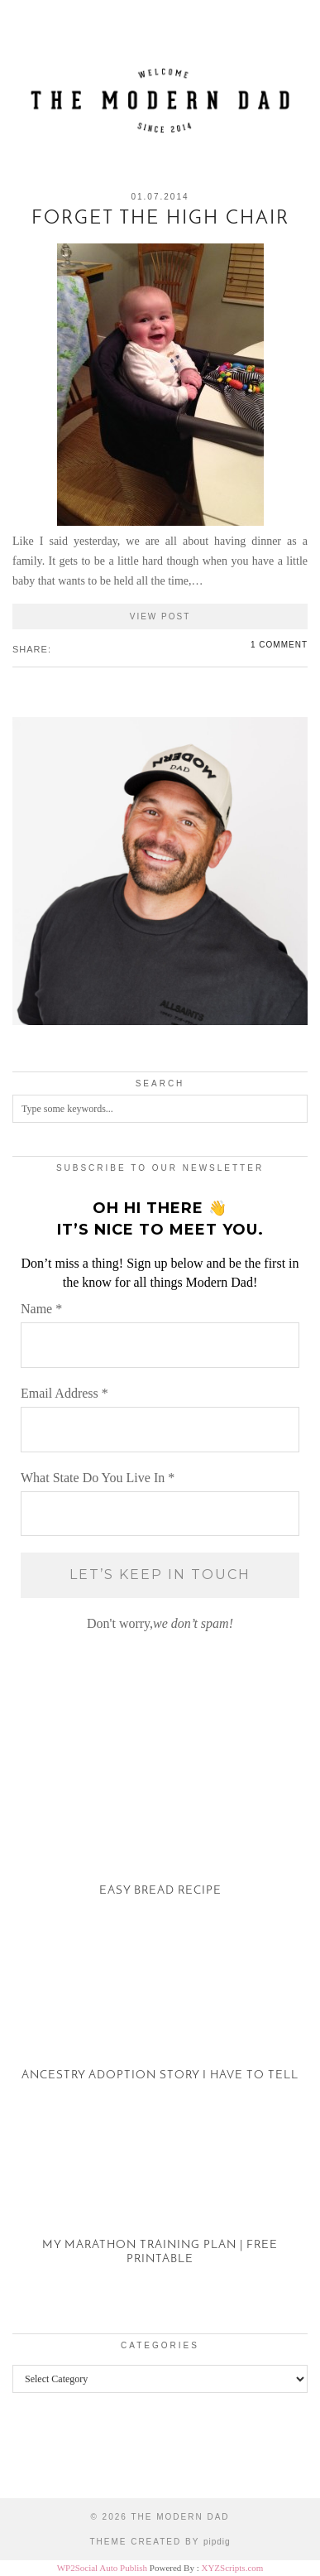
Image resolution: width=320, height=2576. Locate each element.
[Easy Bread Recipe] (160, 1834)
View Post (160, 616)
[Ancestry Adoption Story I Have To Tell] (160, 2018)
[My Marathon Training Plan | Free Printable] (160, 2202)
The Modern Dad (180, 2516)
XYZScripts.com (232, 2568)
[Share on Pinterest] (75, 648)
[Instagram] (40, 2458)
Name (41, 1309)
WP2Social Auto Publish (102, 2568)
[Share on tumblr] (83, 648)
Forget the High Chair (160, 219)
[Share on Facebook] (59, 648)
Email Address (64, 1393)
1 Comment (279, 644)
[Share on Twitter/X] (67, 648)
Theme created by (159, 2541)
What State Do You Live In (97, 1478)
